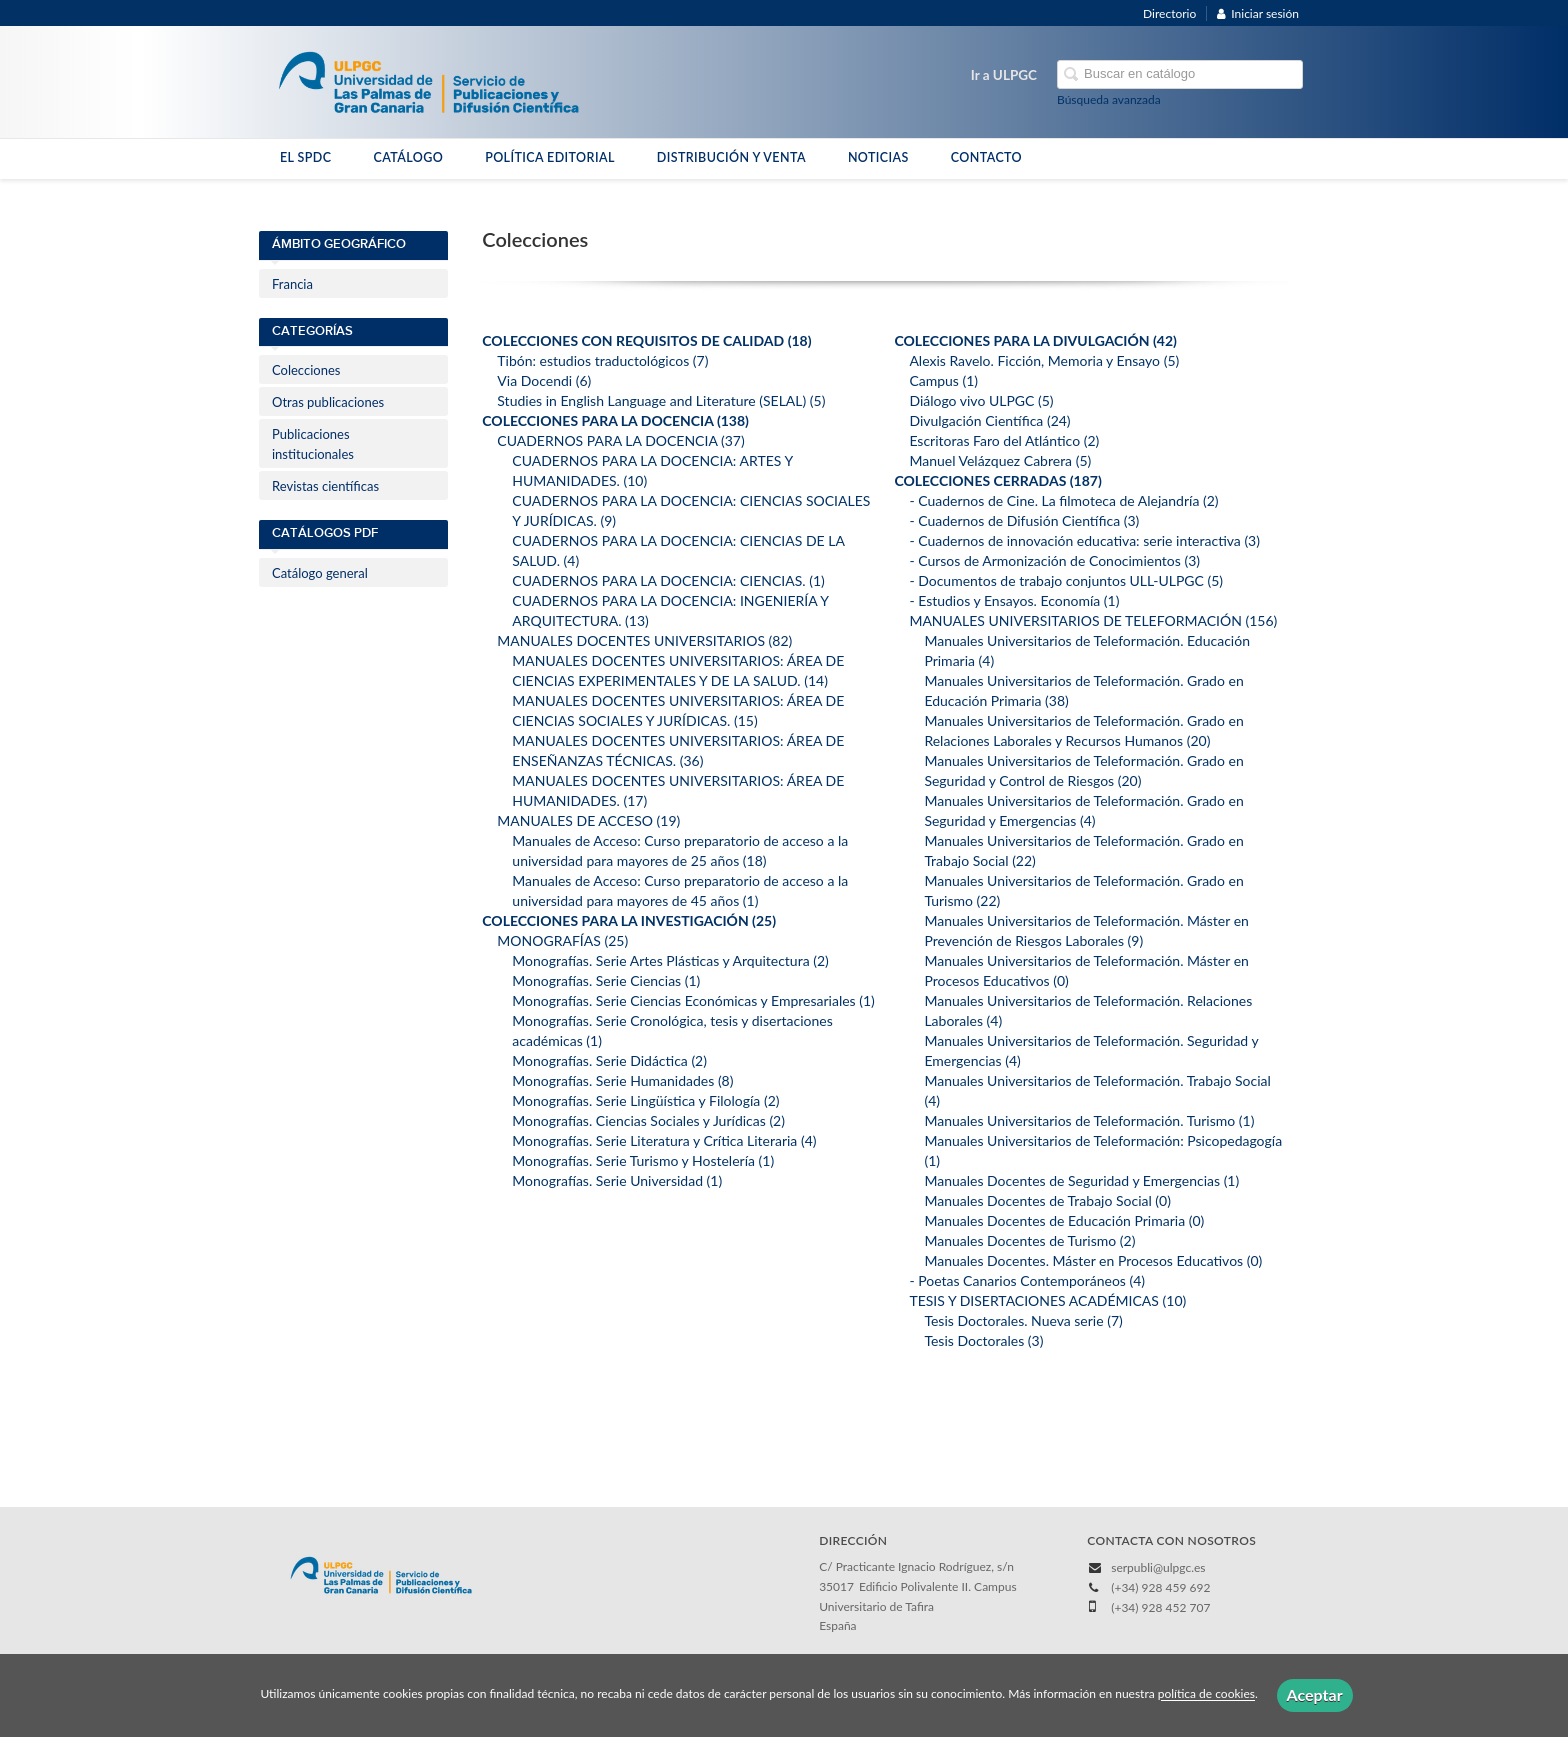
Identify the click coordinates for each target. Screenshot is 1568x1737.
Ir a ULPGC (1004, 75)
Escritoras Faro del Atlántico (1004, 440)
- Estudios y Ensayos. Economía (1014, 600)
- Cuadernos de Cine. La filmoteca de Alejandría (1063, 500)
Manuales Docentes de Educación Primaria (1064, 1220)
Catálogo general (320, 573)
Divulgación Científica (989, 420)
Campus (943, 380)
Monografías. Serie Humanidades (622, 1080)
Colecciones (306, 370)
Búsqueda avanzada (1109, 99)
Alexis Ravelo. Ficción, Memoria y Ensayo (1044, 360)
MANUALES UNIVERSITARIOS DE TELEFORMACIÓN (1093, 620)
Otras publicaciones (328, 402)
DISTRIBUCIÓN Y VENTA (731, 157)
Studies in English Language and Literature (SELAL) (661, 400)
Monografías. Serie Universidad (617, 1180)
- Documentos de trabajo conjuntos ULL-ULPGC (1066, 580)
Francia (292, 284)
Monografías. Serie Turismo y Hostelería (643, 1160)
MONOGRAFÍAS (562, 940)
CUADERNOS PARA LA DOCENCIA (620, 440)
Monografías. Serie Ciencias (606, 980)
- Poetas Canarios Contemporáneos (1027, 1280)
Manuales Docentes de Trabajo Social (1047, 1200)
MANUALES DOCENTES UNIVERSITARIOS (644, 640)
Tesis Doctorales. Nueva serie (1023, 1320)
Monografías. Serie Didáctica (609, 1060)
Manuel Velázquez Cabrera (1000, 460)
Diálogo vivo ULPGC (981, 400)
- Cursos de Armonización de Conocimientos (1054, 560)
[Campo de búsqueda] (1180, 74)
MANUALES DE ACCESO (588, 820)
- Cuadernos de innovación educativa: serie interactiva (1084, 540)
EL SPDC (305, 157)
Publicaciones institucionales (313, 444)
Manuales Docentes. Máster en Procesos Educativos (1093, 1260)
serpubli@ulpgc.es (1158, 1567)
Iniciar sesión (1258, 13)
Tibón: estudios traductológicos (602, 360)
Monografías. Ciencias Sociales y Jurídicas (648, 1120)
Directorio (1169, 13)
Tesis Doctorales (983, 1340)
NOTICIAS (878, 157)
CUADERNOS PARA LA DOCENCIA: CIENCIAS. (668, 580)
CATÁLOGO (408, 157)
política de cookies (1206, 1694)
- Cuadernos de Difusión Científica (1024, 520)
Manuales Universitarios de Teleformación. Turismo (1089, 1120)
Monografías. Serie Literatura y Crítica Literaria (664, 1140)
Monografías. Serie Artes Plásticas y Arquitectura (670, 960)
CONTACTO (986, 157)
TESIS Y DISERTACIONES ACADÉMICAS (1047, 1300)
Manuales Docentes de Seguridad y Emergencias (1081, 1180)
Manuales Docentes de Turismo (1029, 1240)
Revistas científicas (325, 486)
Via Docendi (544, 380)
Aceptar (1315, 1694)
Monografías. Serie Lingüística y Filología (645, 1100)
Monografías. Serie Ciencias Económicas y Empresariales (693, 1000)
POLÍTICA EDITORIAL (550, 157)
